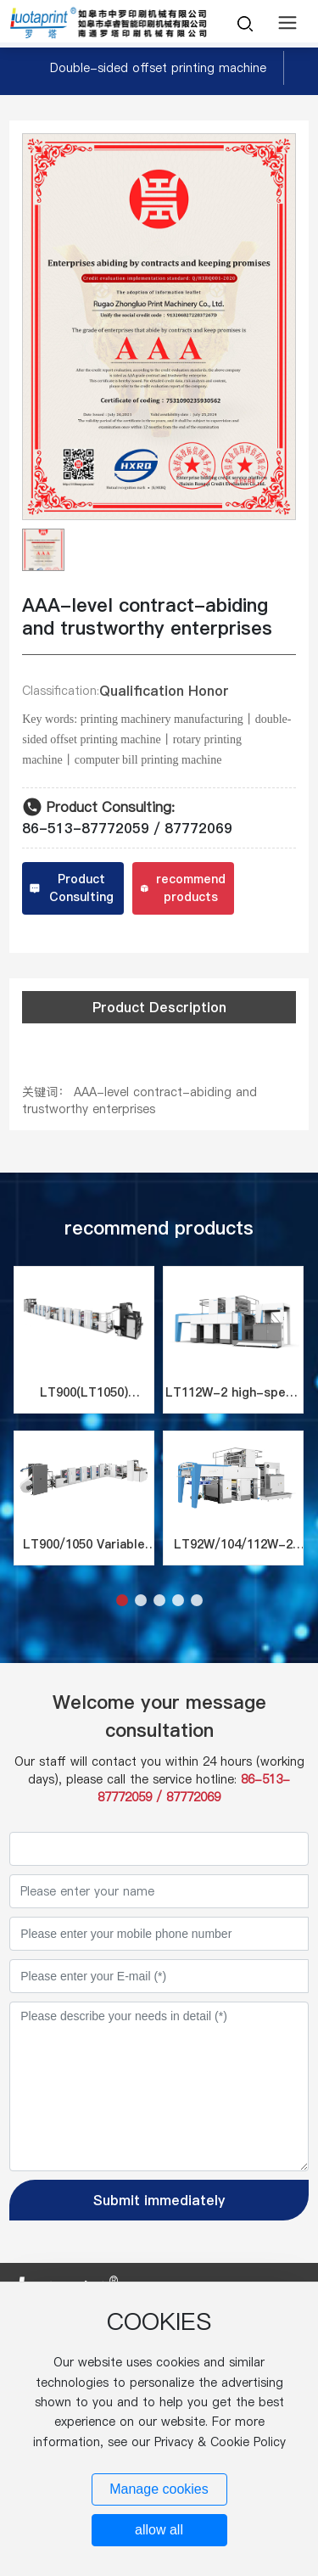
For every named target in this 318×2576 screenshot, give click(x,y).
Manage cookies (159, 2489)
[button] (122, 1600)
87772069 (198, 828)
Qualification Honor (164, 690)
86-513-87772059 (85, 828)
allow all (159, 2530)
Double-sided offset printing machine (158, 67)
